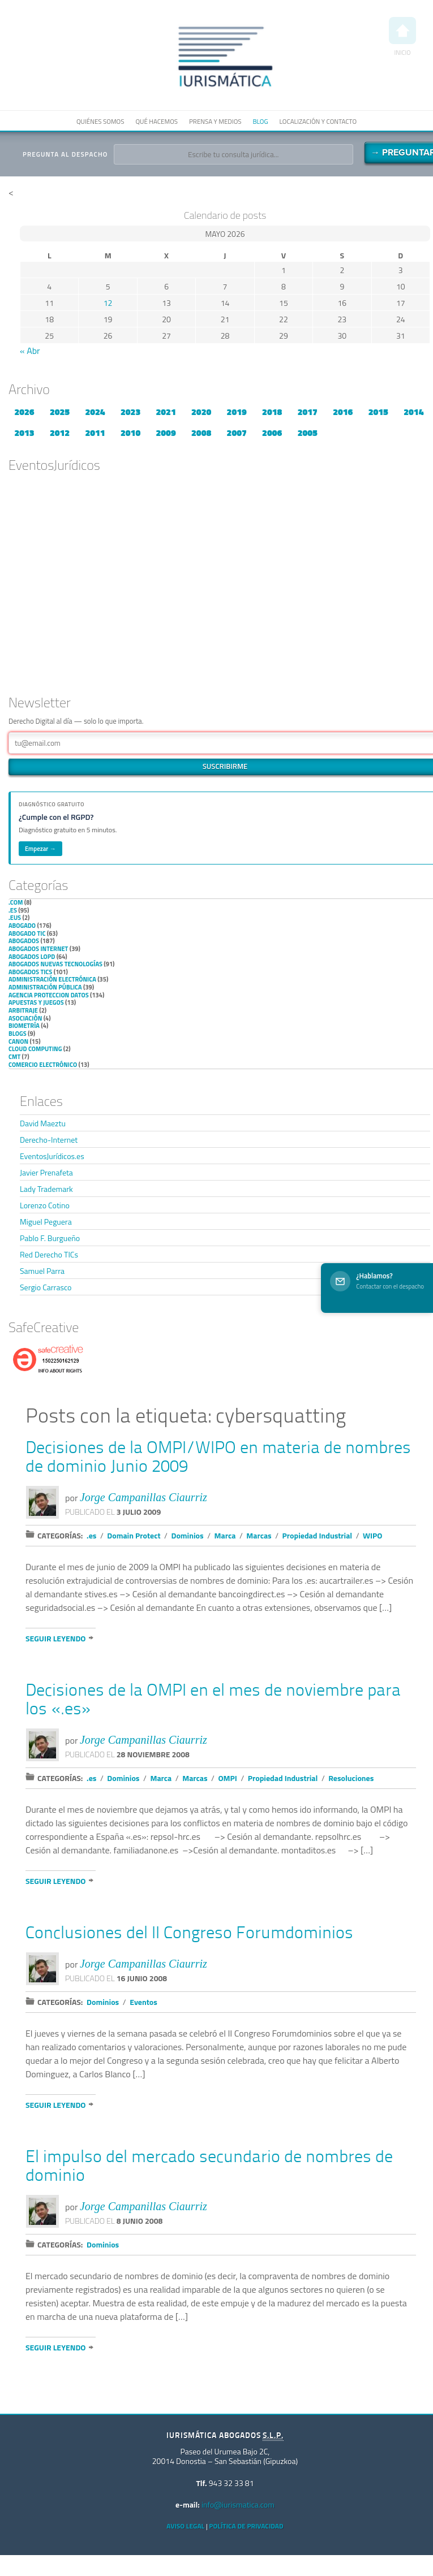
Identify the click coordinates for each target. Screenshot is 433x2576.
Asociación (25, 1018)
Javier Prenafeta (46, 1172)
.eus (14, 917)
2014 (413, 411)
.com (15, 902)
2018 (272, 411)
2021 (166, 411)
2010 (130, 432)
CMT (14, 1056)
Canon (18, 1041)
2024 (95, 411)
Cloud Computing (35, 1048)
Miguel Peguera (46, 1222)
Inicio (402, 37)
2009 (166, 432)
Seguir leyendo (55, 1638)
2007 (237, 432)
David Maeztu (43, 1123)
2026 (24, 411)
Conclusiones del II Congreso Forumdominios (189, 1934)
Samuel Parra (42, 1271)
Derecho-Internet (49, 1140)
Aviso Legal (185, 2526)
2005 (308, 432)
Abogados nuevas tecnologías (55, 964)
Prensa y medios (215, 121)
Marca (225, 1535)
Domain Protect (133, 1535)
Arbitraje (23, 1010)
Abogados (23, 940)
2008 (201, 432)
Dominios (187, 1535)
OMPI (227, 1778)
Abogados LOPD (31, 956)
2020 (201, 411)
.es (12, 910)
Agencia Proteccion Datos (48, 995)
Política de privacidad (246, 2526)
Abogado (22, 925)
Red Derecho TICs (49, 1254)
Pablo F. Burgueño (50, 1238)
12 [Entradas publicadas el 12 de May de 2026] (108, 303)
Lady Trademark (46, 1189)
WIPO (372, 1535)
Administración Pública (45, 987)
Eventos (143, 2002)
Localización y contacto (318, 121)
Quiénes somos (100, 121)
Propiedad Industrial (317, 1535)
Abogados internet (38, 948)
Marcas (258, 1535)
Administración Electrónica (52, 979)
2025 (60, 411)
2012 (60, 432)
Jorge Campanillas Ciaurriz (143, 1497)
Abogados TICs (30, 971)
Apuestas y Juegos (36, 1002)
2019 (237, 411)
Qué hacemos (156, 121)
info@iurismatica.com (238, 2504)
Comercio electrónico (42, 1064)
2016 (343, 411)
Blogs (17, 1033)
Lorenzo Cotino (45, 1205)
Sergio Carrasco (45, 1287)
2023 (130, 411)
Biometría (24, 1025)
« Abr (30, 350)
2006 (272, 432)
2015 (378, 411)
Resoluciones (351, 1778)
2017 (308, 411)
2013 (24, 432)
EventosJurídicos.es (52, 1156)
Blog (260, 121)
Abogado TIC (26, 933)
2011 (95, 432)
